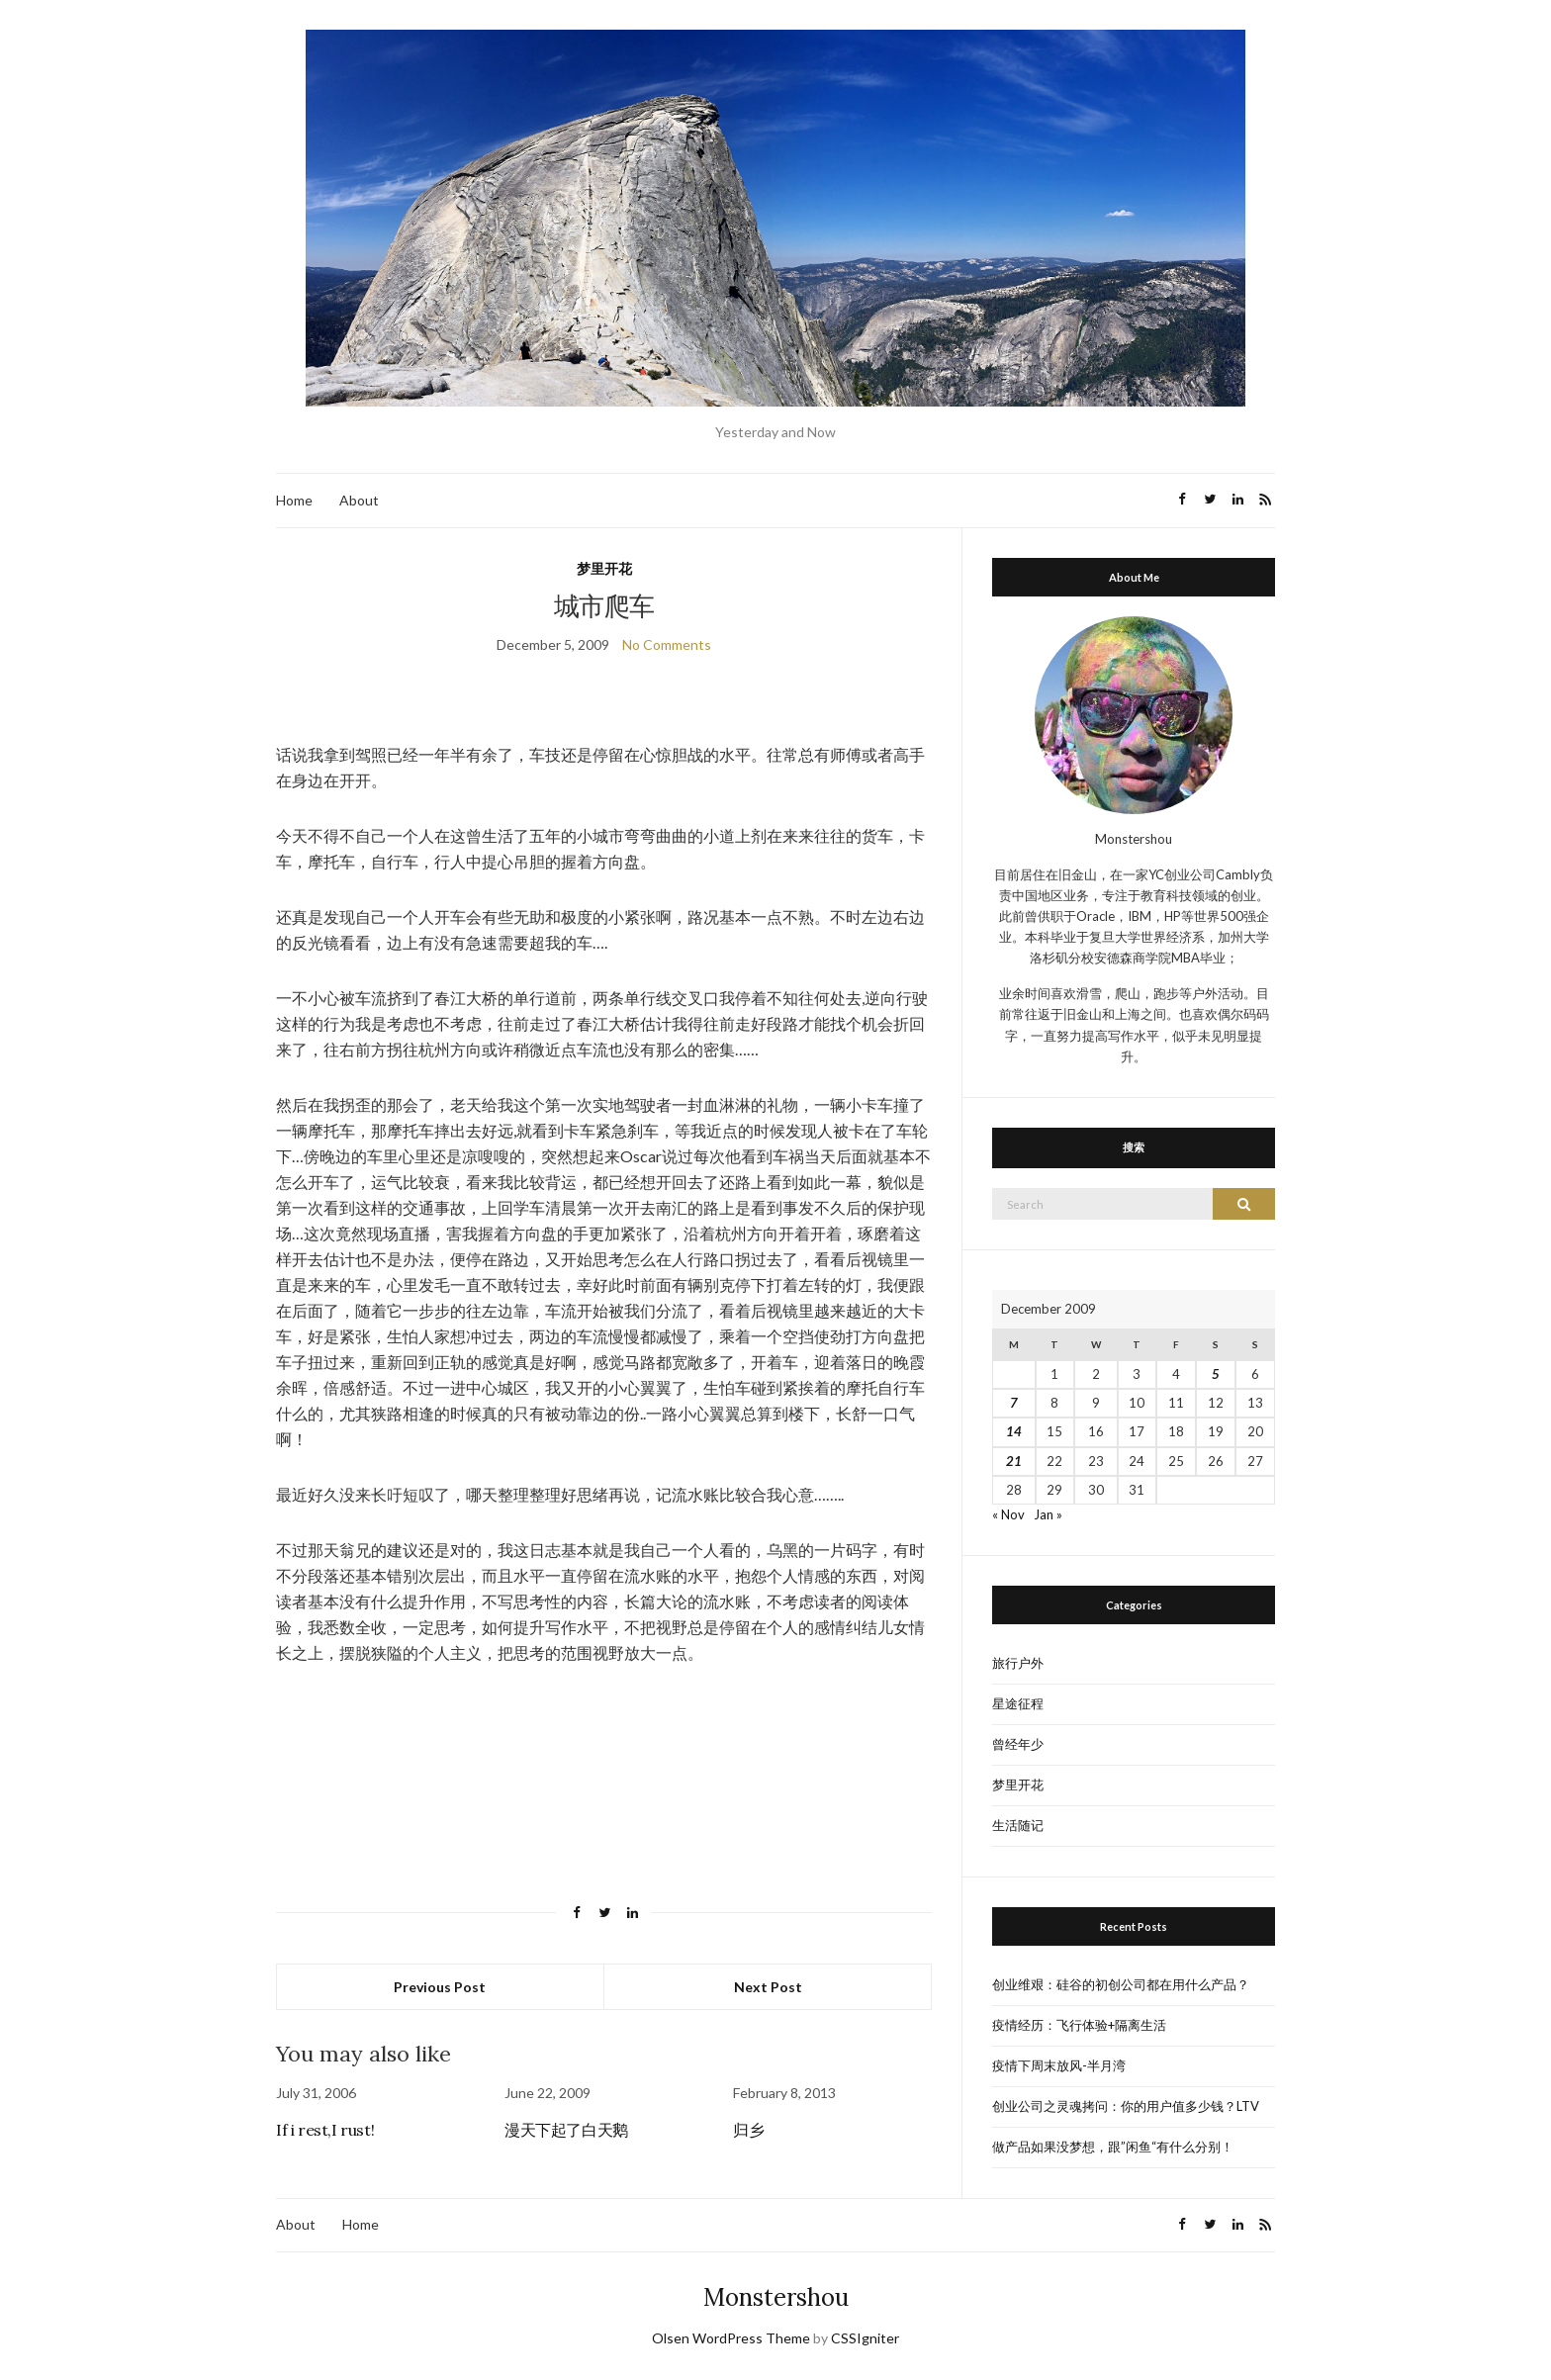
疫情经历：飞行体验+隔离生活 (1079, 2025)
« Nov (1008, 1514)
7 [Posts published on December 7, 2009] (1014, 1403)
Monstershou (776, 2297)
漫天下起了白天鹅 (566, 2130)
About (359, 500)
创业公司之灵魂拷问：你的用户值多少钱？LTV (1125, 2106)
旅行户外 (1018, 1663)
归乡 (748, 2130)
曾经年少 (1018, 1744)
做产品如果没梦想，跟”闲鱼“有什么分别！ (1112, 2146)
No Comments (666, 644)
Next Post (768, 1986)
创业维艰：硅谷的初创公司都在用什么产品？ (1120, 1984)
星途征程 (1018, 1703)
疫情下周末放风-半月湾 (1059, 2065)
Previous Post (440, 1986)
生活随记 (1018, 1825)
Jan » (1048, 1514)
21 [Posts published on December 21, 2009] (1014, 1461)
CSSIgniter (865, 2338)
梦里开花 (604, 568)
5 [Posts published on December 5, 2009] (1216, 1374)
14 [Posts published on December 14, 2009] (1014, 1431)
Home (294, 500)
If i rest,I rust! (325, 2130)
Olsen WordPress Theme (731, 2338)
